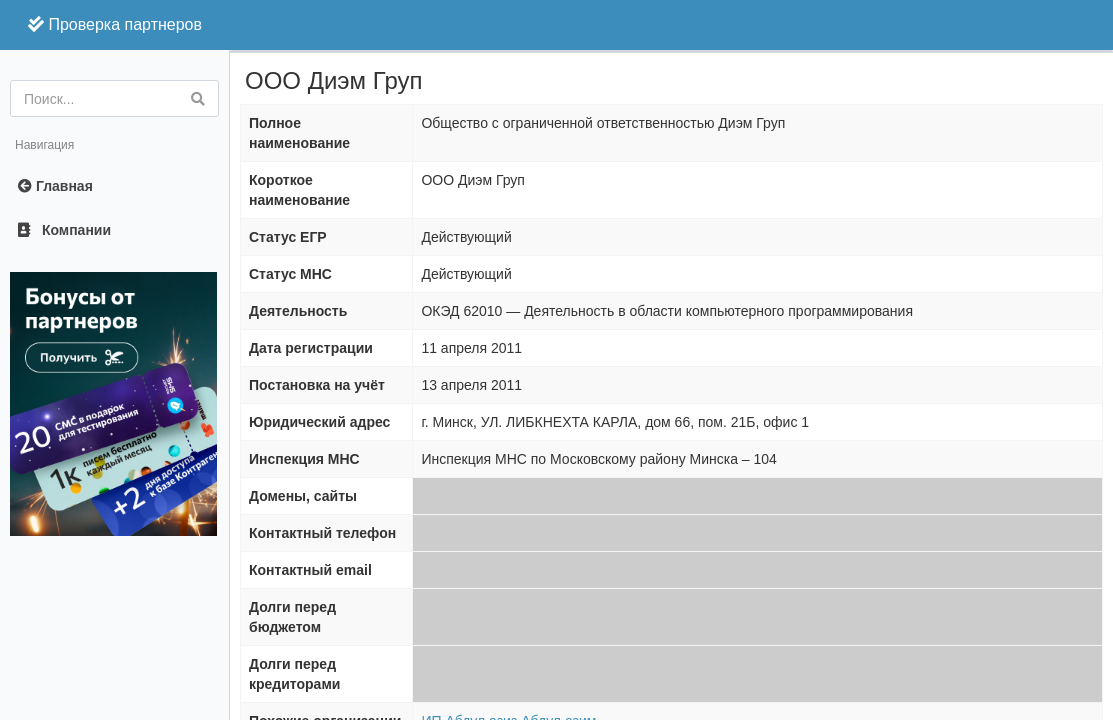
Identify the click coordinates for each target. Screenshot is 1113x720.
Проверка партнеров (115, 24)
